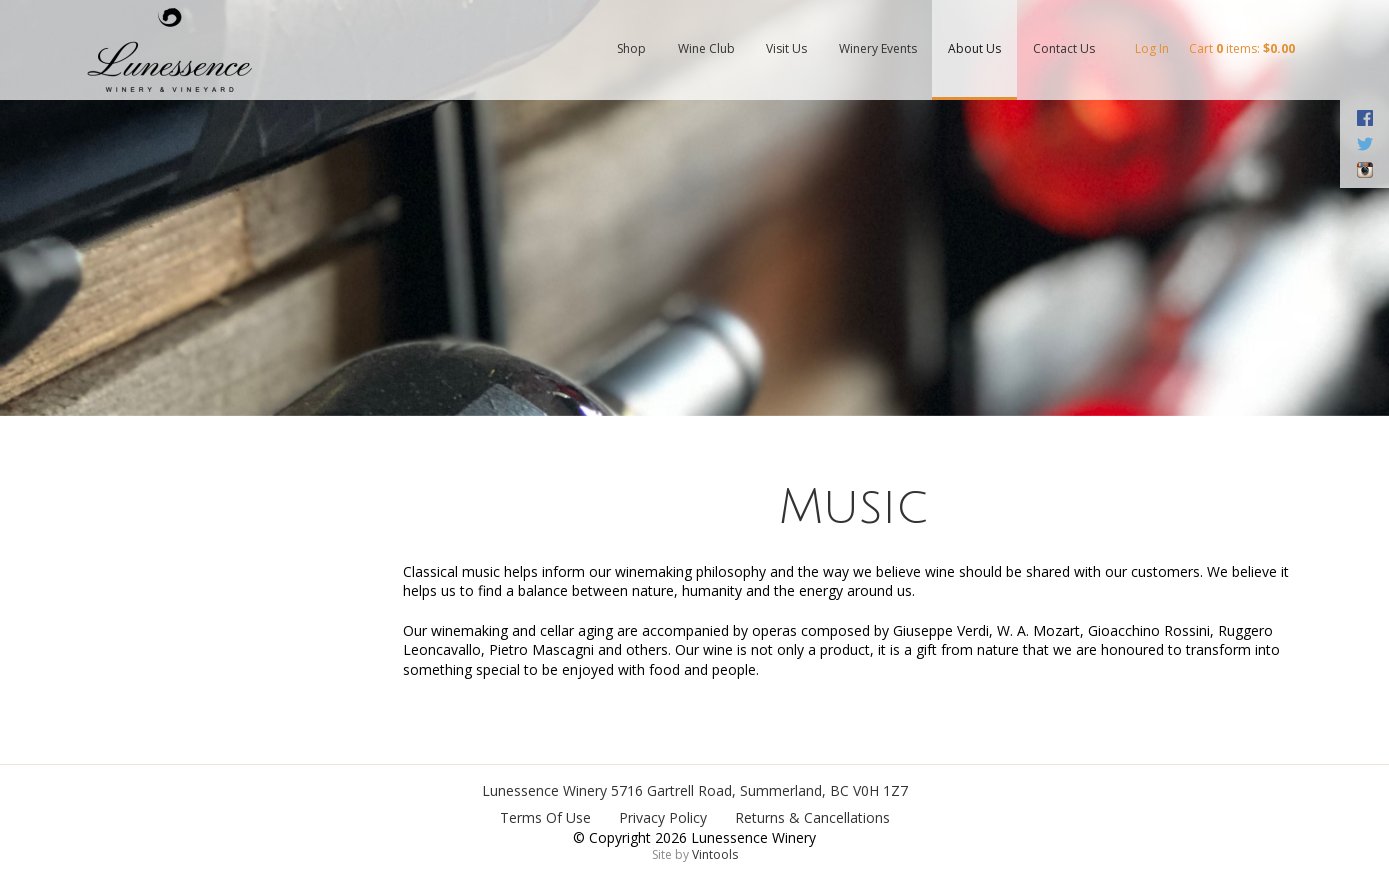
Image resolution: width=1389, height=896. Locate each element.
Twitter (1364, 144)
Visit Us (786, 48)
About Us (974, 48)
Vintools (715, 854)
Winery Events (878, 48)
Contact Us (1064, 48)
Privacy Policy (663, 817)
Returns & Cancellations (812, 817)
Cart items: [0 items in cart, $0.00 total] (1242, 48)
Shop (631, 48)
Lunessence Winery (544, 790)
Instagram (1364, 170)
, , (759, 790)
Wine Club (706, 48)
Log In (1152, 48)
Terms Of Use (545, 817)
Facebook (1364, 118)
